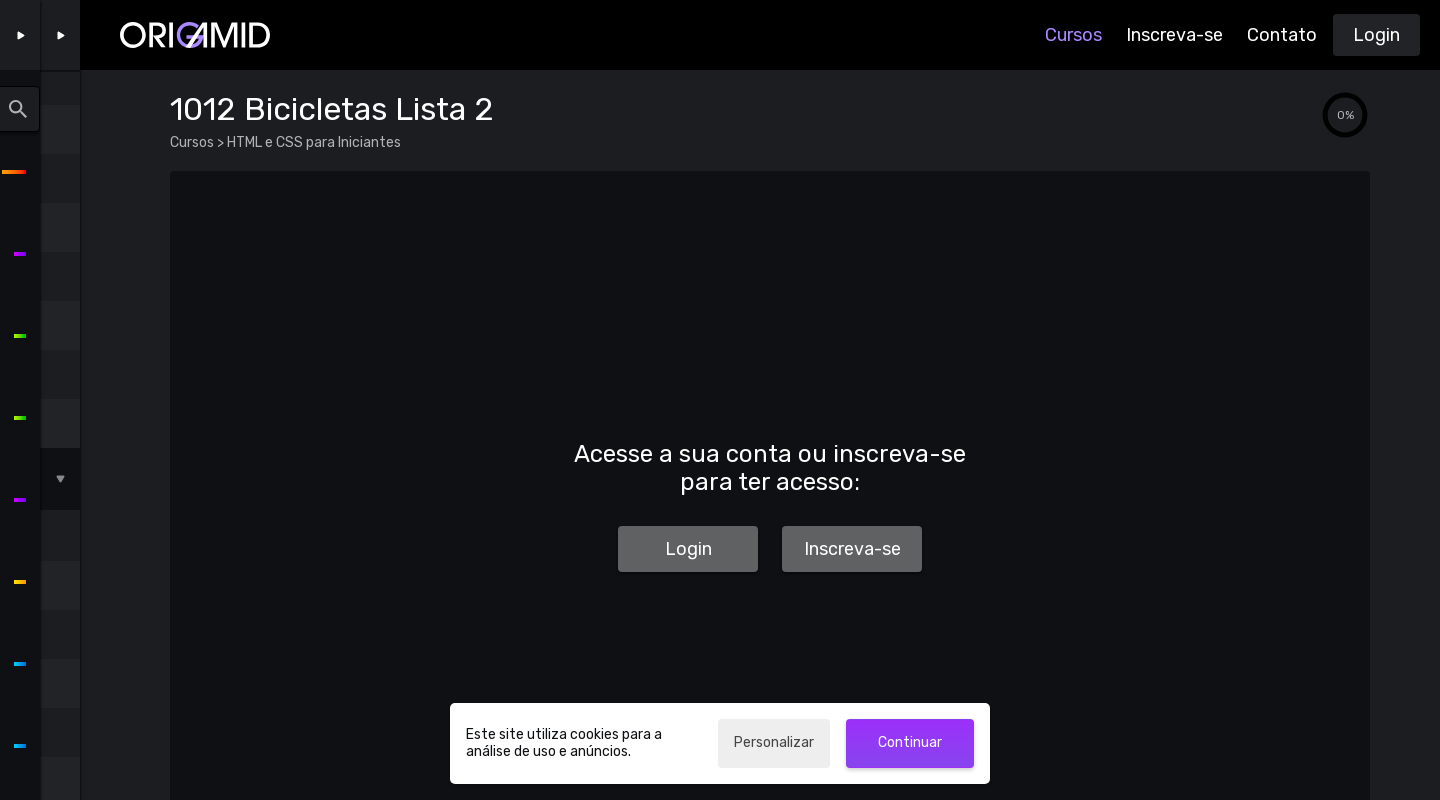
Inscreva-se (1174, 35)
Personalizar (774, 742)
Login (1376, 35)
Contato (1282, 35)
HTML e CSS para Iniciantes (312, 142)
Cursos (1073, 35)
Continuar (910, 742)
